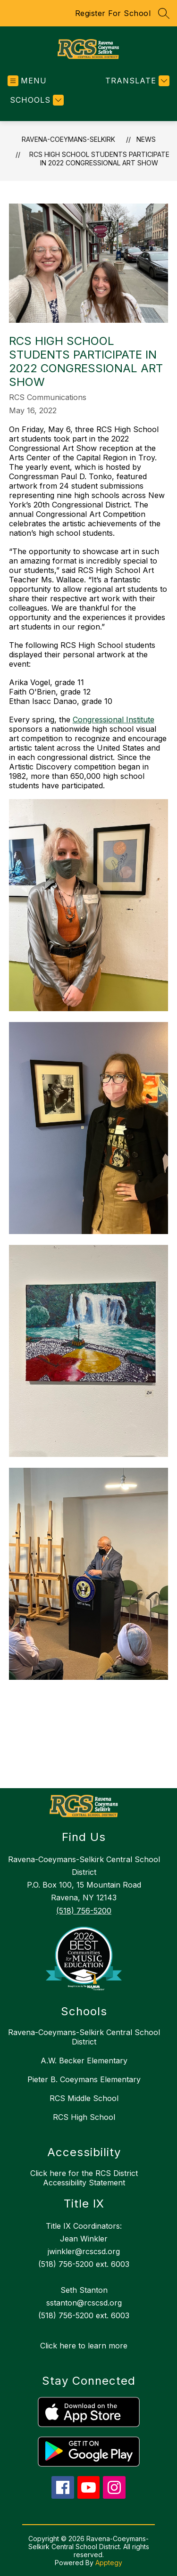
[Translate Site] (136, 81)
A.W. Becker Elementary (84, 2060)
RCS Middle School (84, 2098)
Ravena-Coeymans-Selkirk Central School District (84, 2037)
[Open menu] (27, 81)
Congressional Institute (113, 719)
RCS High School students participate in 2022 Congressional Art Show (99, 158)
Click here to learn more (83, 2345)
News (146, 139)
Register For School (113, 13)
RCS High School (84, 2117)
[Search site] (163, 13)
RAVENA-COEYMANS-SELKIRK (68, 139)
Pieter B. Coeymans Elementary (84, 2079)
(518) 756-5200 (83, 1910)
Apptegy (108, 2563)
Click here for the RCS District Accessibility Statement (84, 2177)
